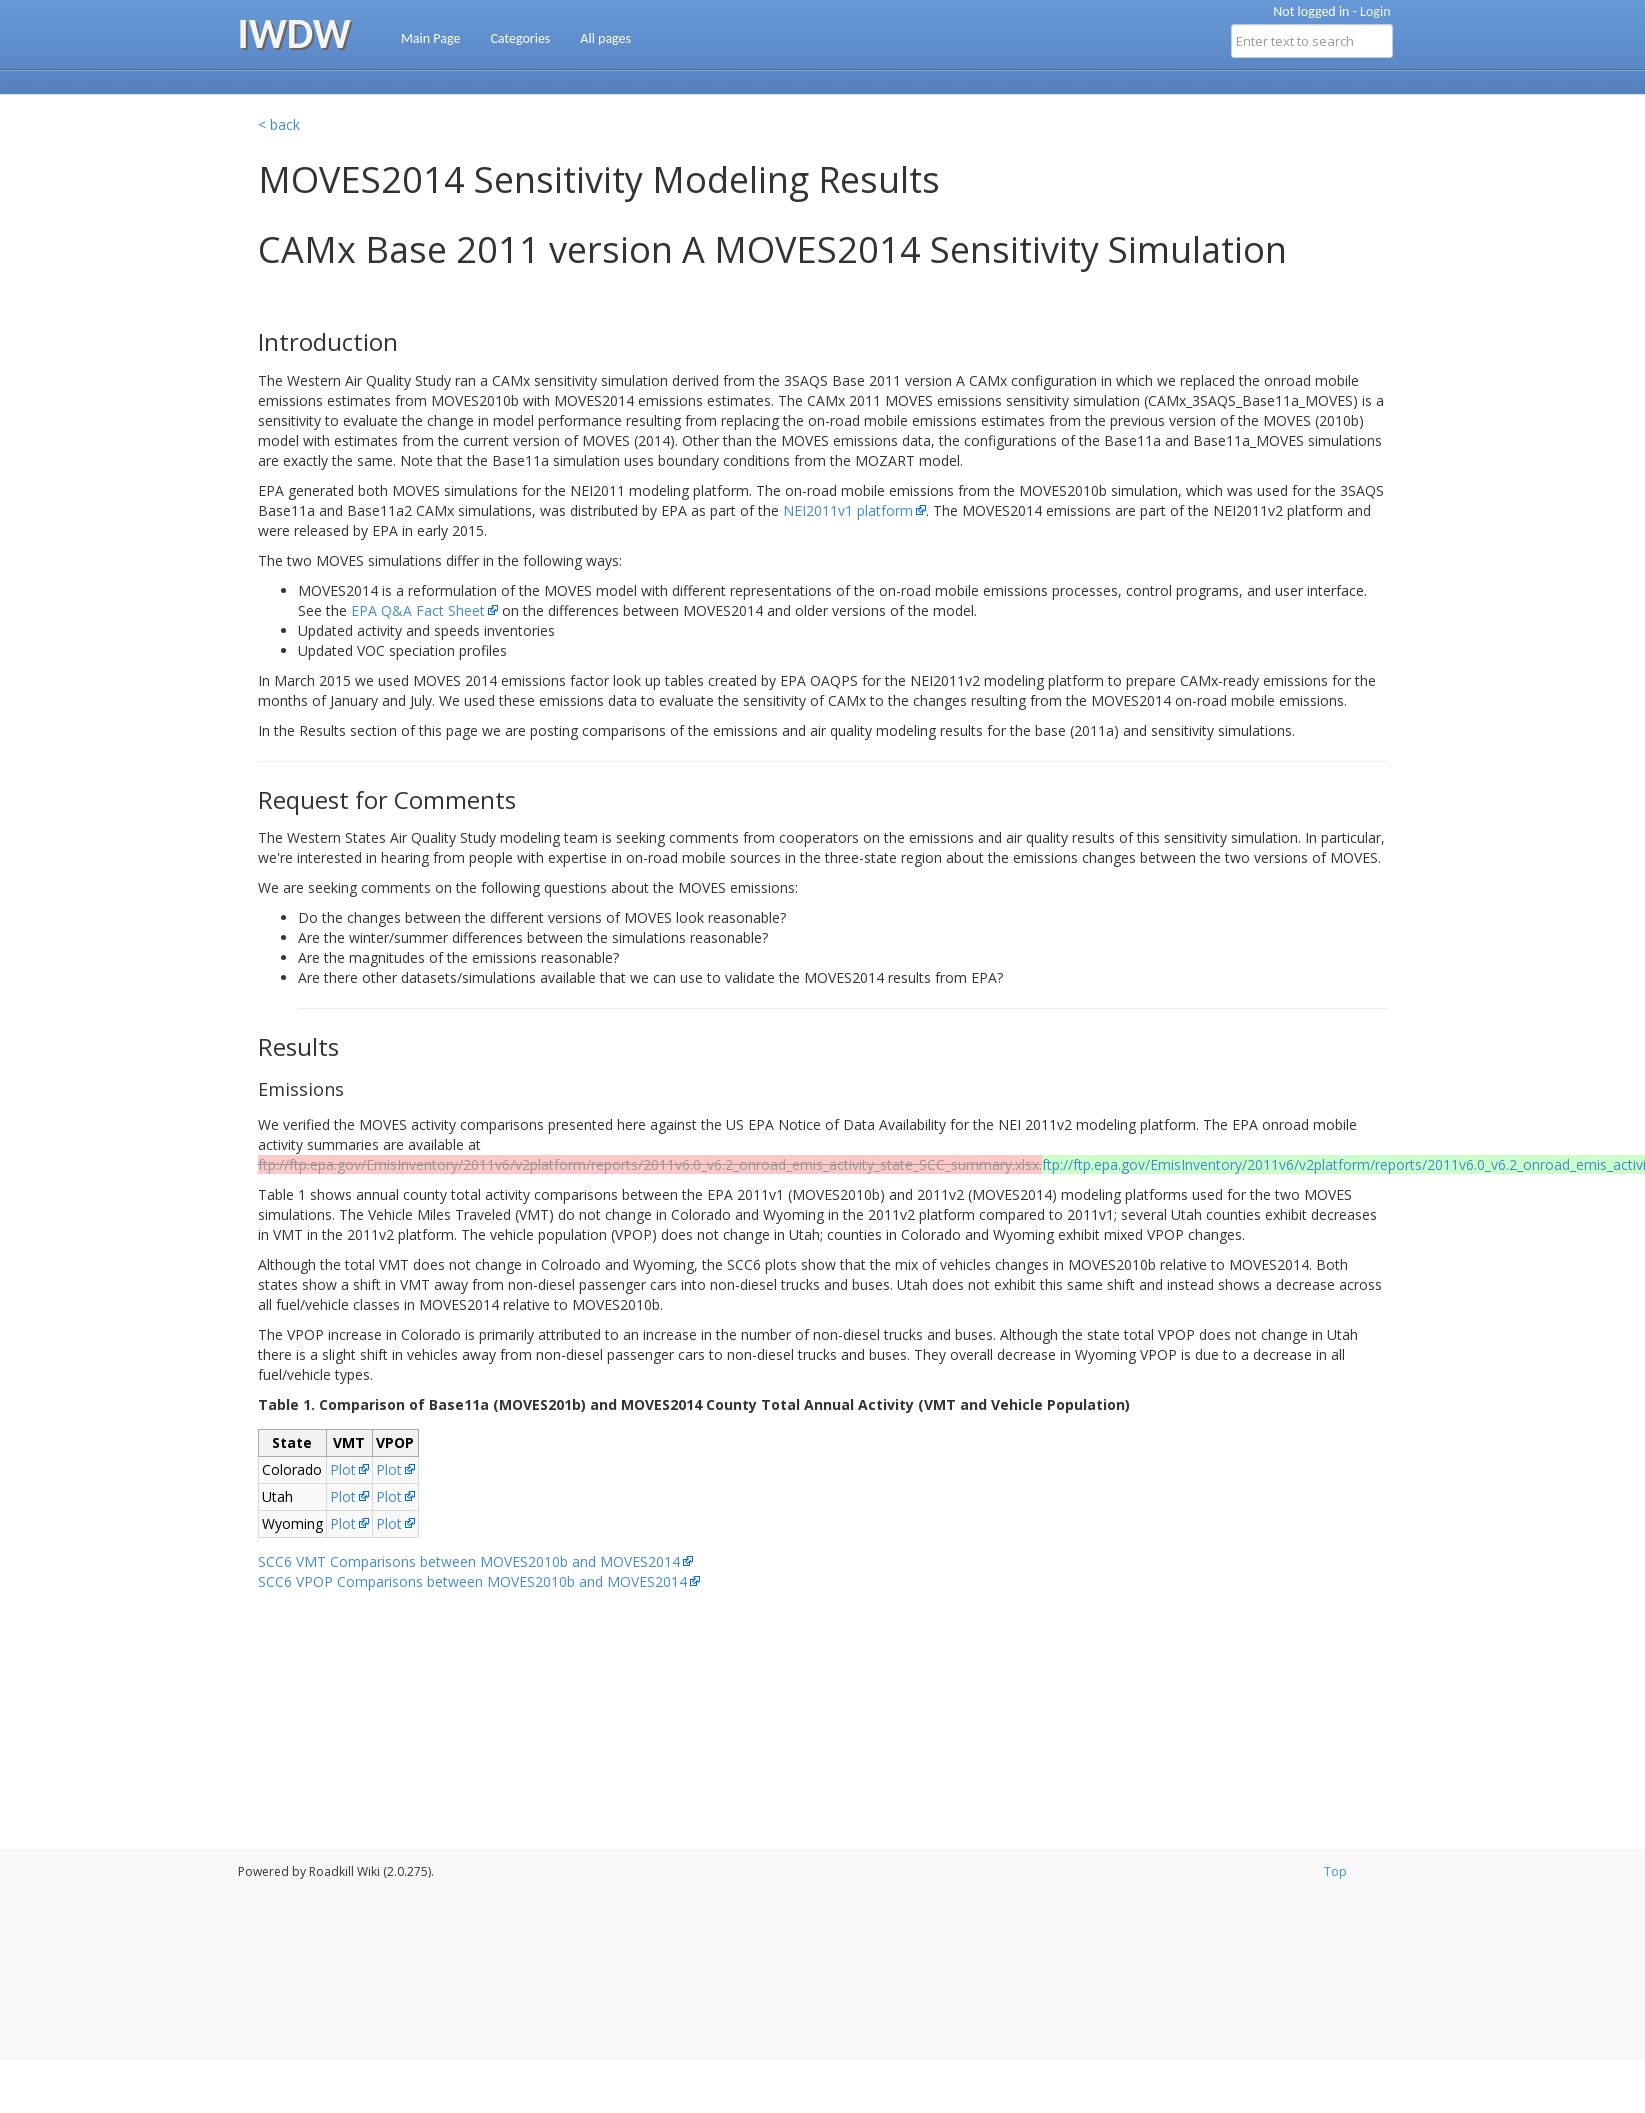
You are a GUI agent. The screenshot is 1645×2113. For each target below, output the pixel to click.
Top (1335, 1871)
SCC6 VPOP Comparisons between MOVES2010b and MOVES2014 (472, 1581)
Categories (520, 38)
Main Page (431, 38)
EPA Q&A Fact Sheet (418, 610)
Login (1375, 11)
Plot (343, 1469)
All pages (605, 38)
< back (279, 124)
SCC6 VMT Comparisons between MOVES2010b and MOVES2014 (469, 1561)
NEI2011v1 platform (848, 510)
